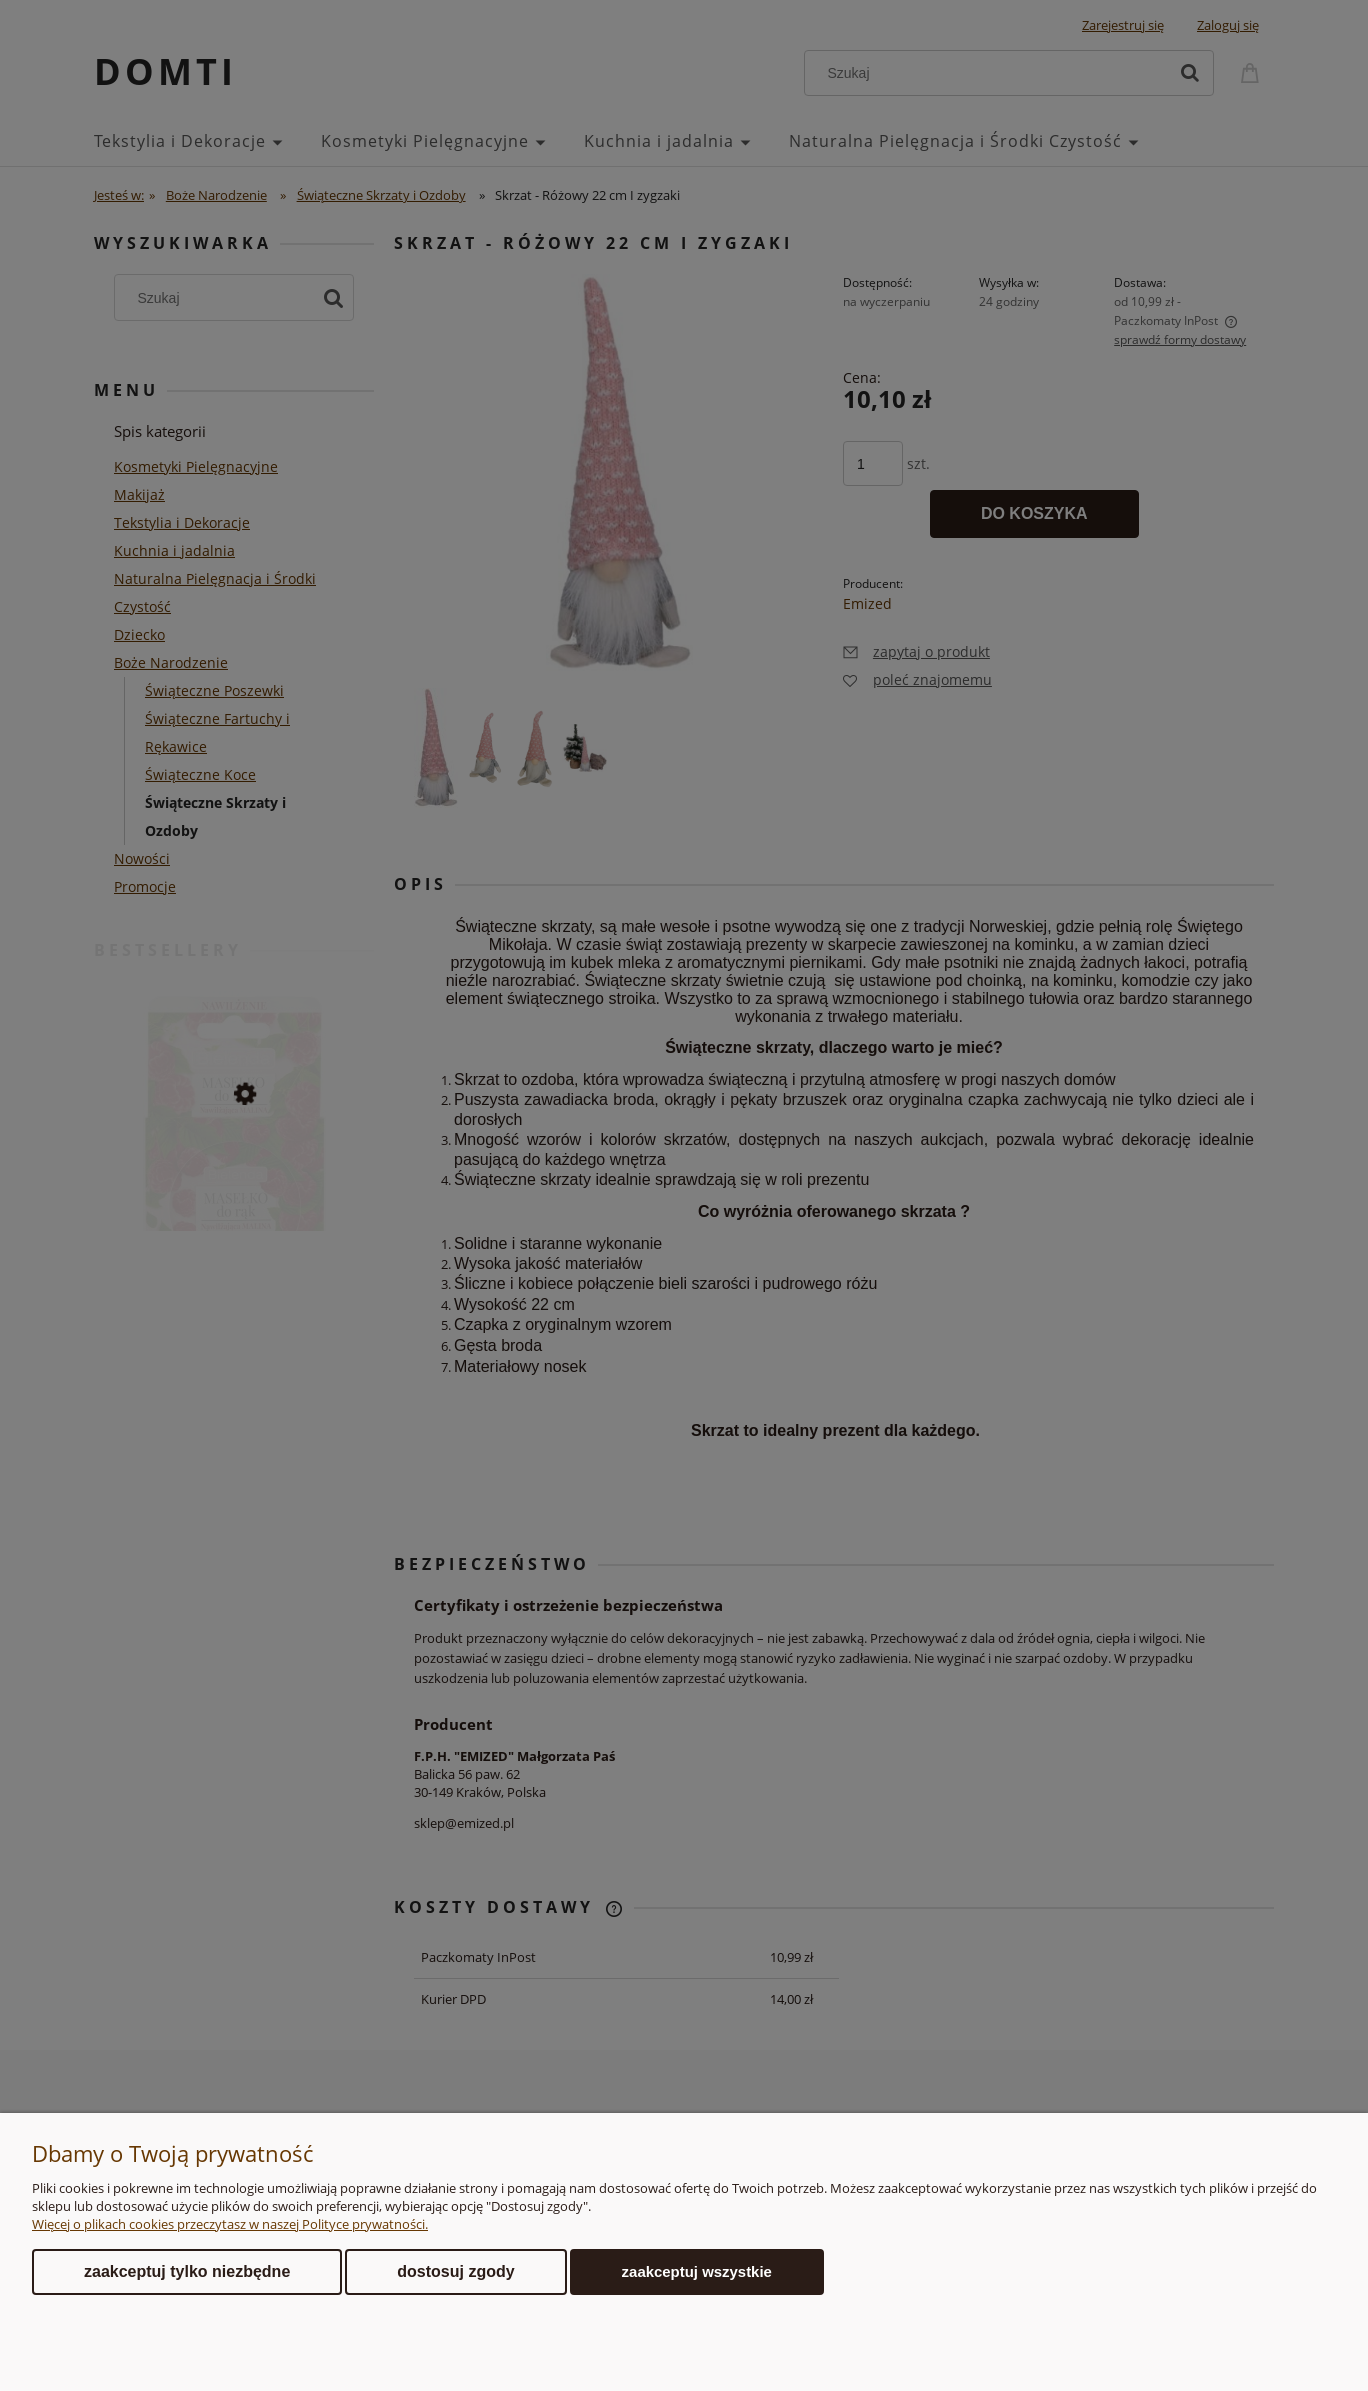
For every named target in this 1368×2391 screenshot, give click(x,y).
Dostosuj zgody (455, 2271)
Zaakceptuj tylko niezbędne (187, 2271)
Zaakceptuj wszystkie (697, 2271)
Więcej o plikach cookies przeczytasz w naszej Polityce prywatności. (230, 2224)
